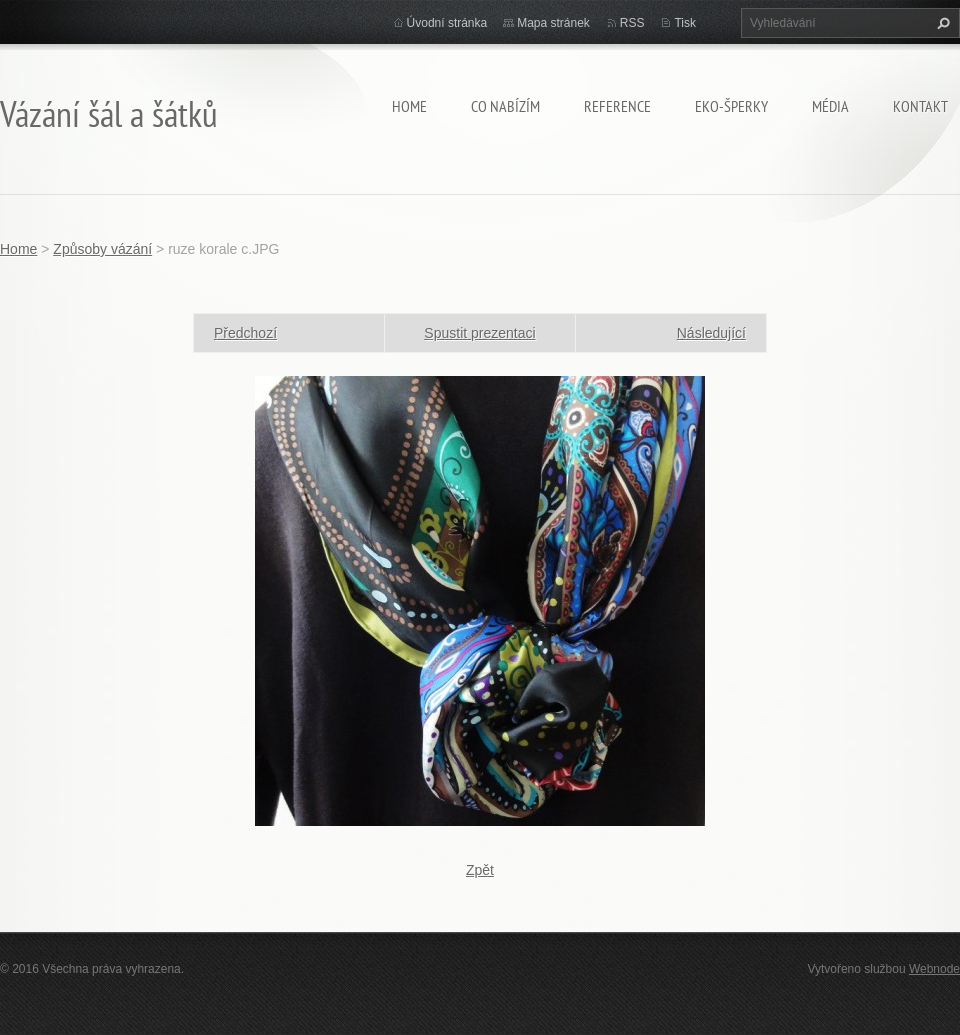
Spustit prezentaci (479, 333)
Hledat (941, 23)
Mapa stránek (553, 23)
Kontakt (920, 106)
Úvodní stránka (447, 23)
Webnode (934, 969)
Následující (711, 333)
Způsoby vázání (102, 249)
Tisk (685, 23)
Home (409, 106)
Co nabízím (505, 106)
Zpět (480, 870)
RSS (632, 23)
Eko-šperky (731, 106)
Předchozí (245, 333)
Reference (617, 106)
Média (830, 106)
